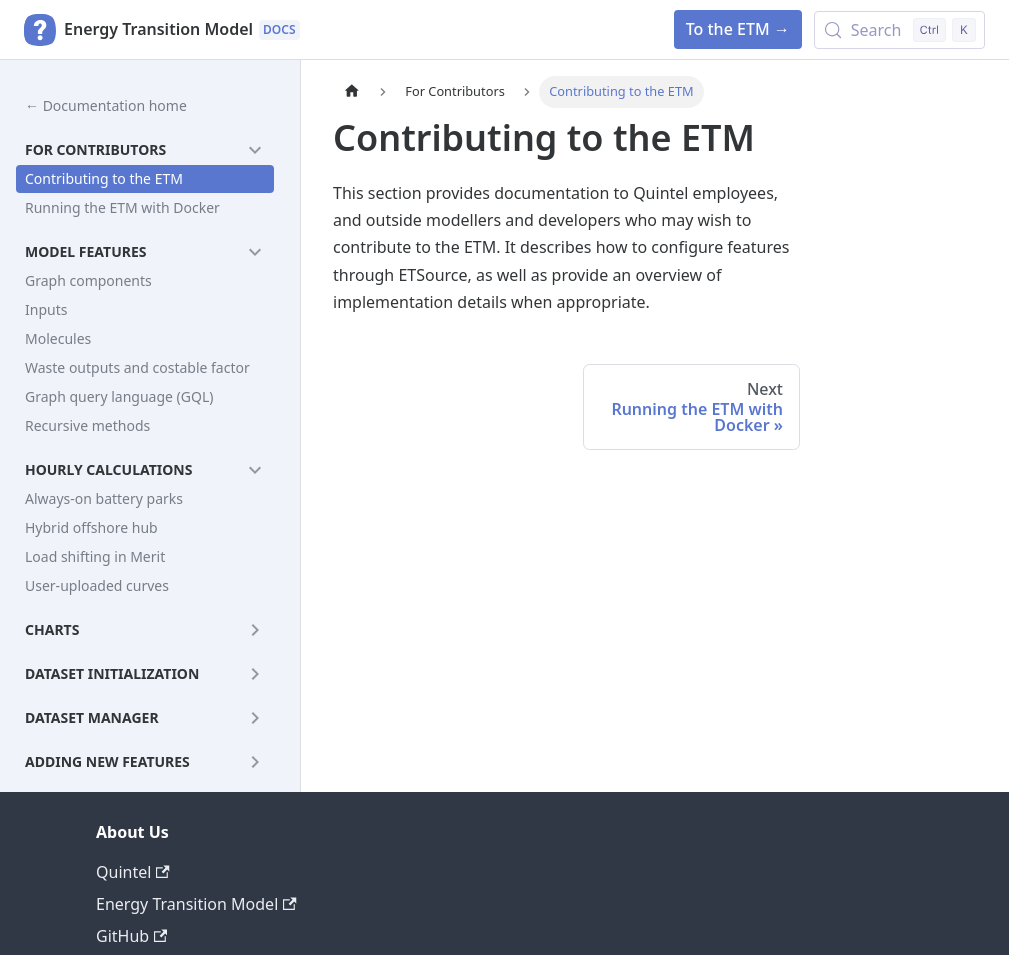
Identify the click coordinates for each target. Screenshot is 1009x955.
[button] (145, 150)
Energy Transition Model (196, 904)
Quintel (133, 872)
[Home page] (352, 92)
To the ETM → (738, 29)
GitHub (131, 936)
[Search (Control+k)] (899, 30)
